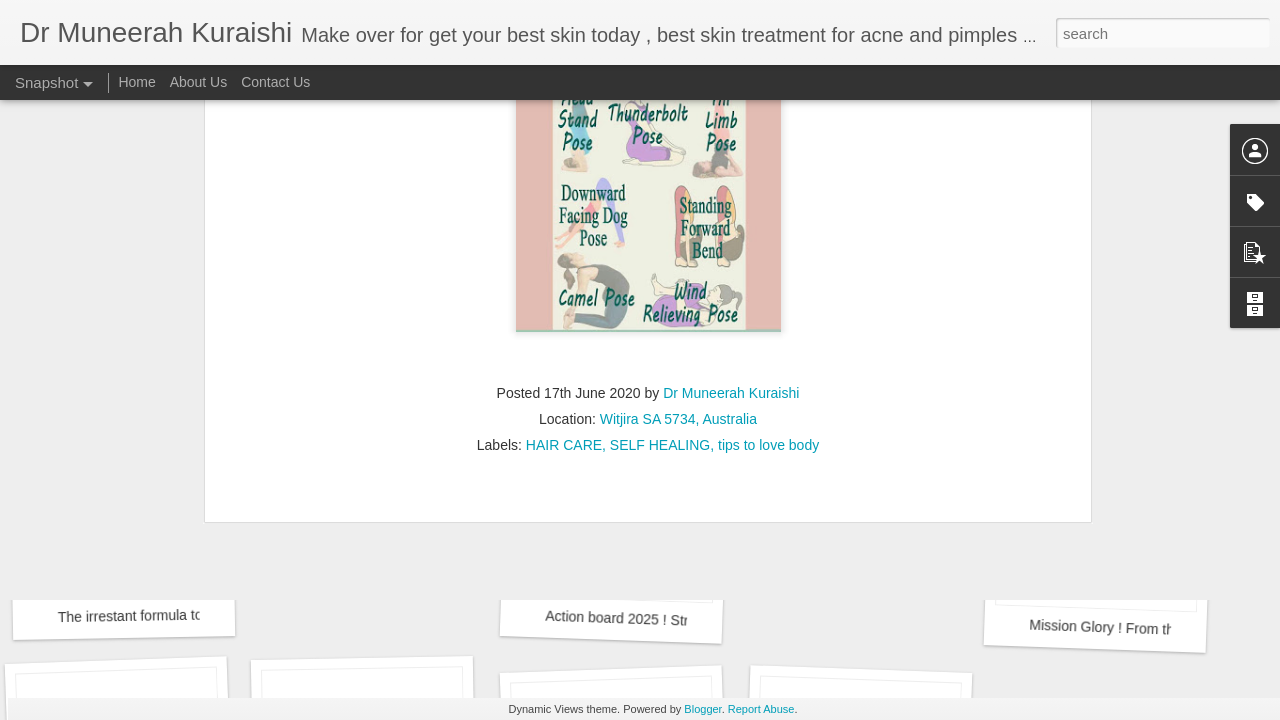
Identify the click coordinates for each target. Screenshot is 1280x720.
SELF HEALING (660, 268)
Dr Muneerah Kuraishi (731, 216)
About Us (199, 82)
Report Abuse (761, 709)
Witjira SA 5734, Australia (678, 242)
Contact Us (275, 82)
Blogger (702, 709)
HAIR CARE (564, 268)
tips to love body (768, 268)
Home (136, 82)
